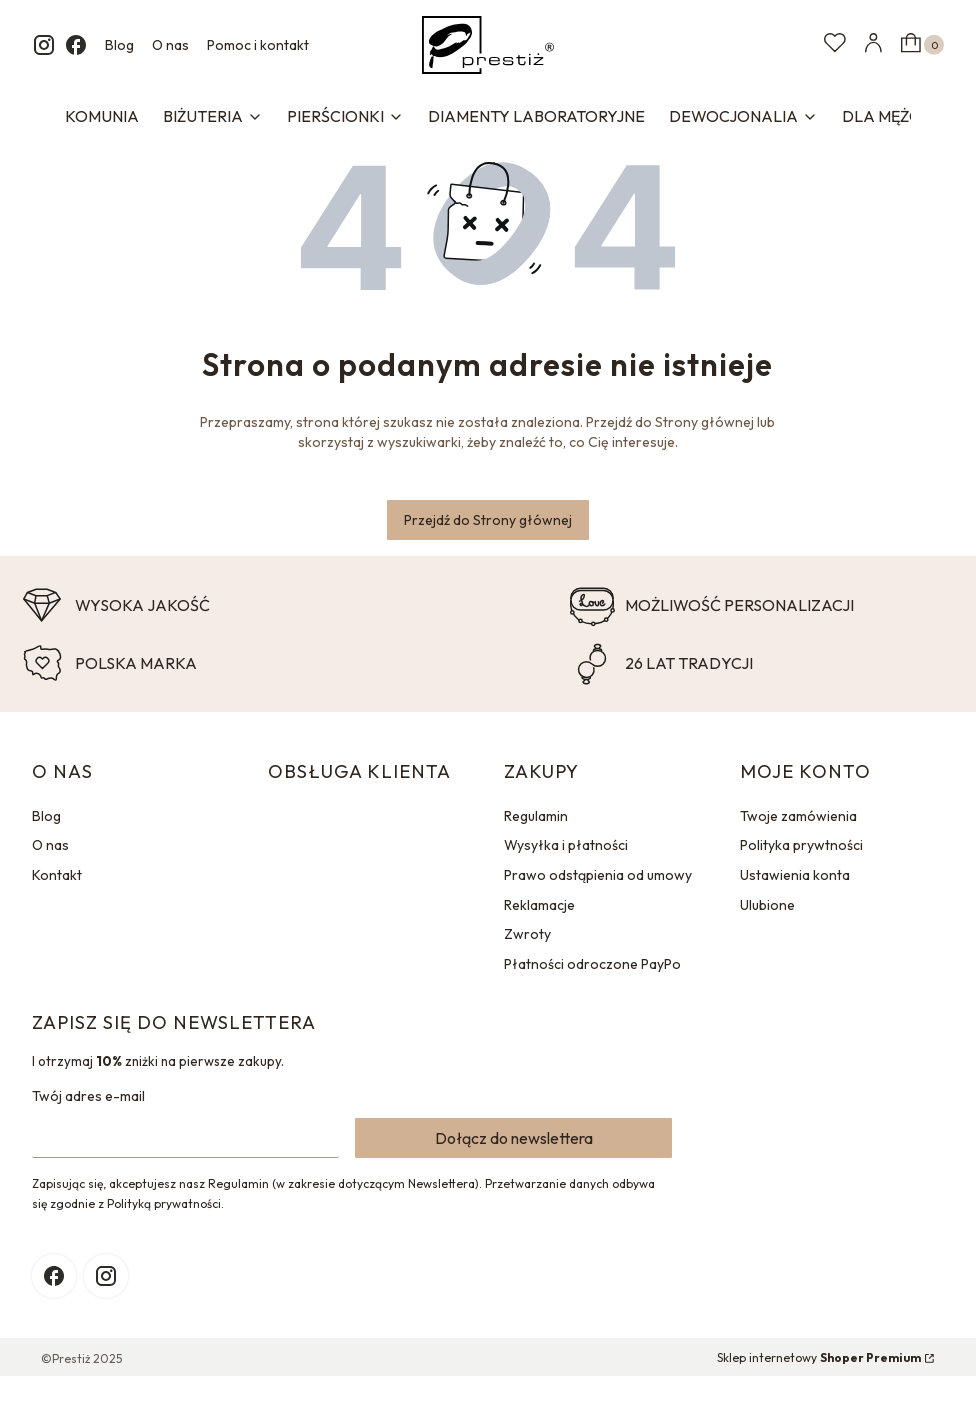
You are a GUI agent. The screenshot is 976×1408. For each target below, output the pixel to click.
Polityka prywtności (801, 845)
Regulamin (536, 816)
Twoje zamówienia (798, 816)
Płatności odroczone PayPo (592, 964)
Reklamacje (539, 905)
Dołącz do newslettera (514, 1138)
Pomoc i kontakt (258, 45)
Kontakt (57, 875)
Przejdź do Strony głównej (488, 520)
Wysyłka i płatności (566, 845)
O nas (170, 45)
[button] (920, 45)
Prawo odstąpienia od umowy (598, 875)
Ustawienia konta (795, 875)
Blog (119, 45)
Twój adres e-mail (88, 1096)
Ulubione (767, 905)
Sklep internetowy (819, 1357)
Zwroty (527, 934)
